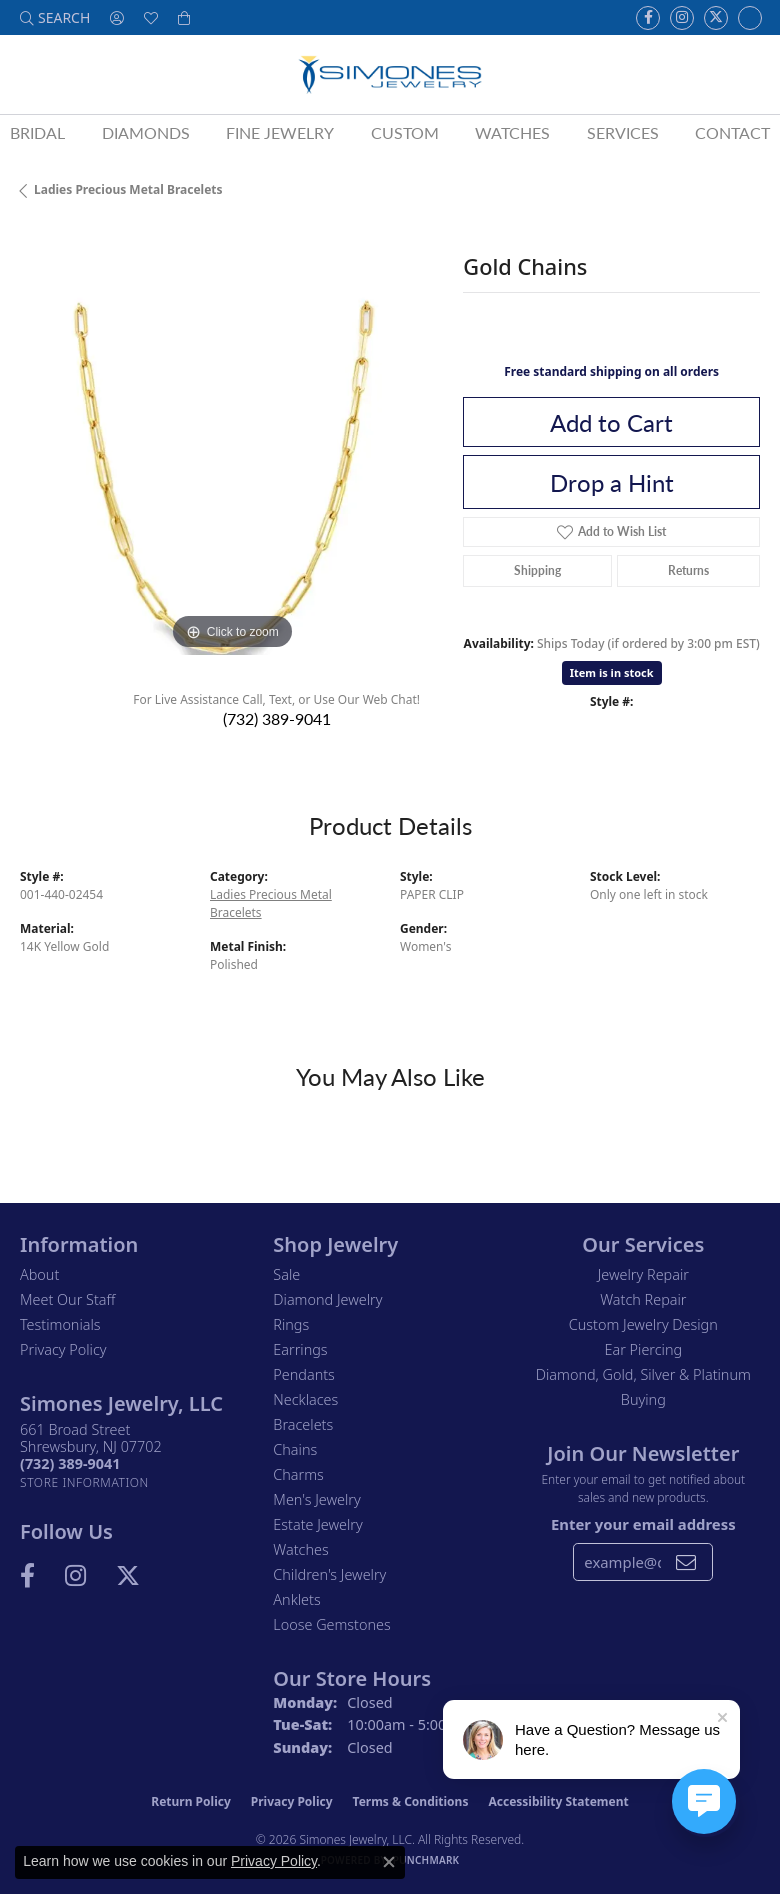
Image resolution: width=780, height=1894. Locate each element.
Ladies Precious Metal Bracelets (128, 189)
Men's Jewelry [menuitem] (316, 1499)
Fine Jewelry (280, 132)
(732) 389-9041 (277, 718)
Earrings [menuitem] (300, 1349)
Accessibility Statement (558, 1801)
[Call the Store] (70, 1463)
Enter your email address (643, 1524)
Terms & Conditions (411, 1801)
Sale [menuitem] (286, 1274)
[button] (55, 17)
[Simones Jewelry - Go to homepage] (390, 74)
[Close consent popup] (389, 1862)
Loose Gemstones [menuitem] (331, 1624)
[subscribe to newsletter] (686, 1562)
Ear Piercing (644, 1349)
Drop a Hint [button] (612, 482)
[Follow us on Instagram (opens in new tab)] (682, 18)
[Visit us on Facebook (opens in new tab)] (648, 18)
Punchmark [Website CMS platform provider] (426, 1860)
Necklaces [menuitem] (305, 1399)
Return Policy (191, 1801)
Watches (512, 132)
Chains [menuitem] (295, 1449)
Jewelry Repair (643, 1274)
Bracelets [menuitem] (303, 1424)
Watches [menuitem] (300, 1549)
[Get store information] (84, 1482)
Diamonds (146, 132)
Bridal (37, 132)
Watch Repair (643, 1299)
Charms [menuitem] (298, 1474)
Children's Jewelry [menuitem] (329, 1574)
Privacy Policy (63, 1349)
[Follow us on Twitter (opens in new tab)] (716, 18)
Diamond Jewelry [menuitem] (327, 1299)
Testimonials (60, 1324)
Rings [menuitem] (291, 1324)
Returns (688, 570)
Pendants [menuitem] (304, 1374)
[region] (231, 443)
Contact (732, 132)
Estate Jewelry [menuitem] (317, 1524)
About (39, 1274)
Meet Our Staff (67, 1299)
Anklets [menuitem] (296, 1599)
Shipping (537, 570)
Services (623, 132)
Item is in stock (612, 672)
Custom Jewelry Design (643, 1324)
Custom (405, 132)
